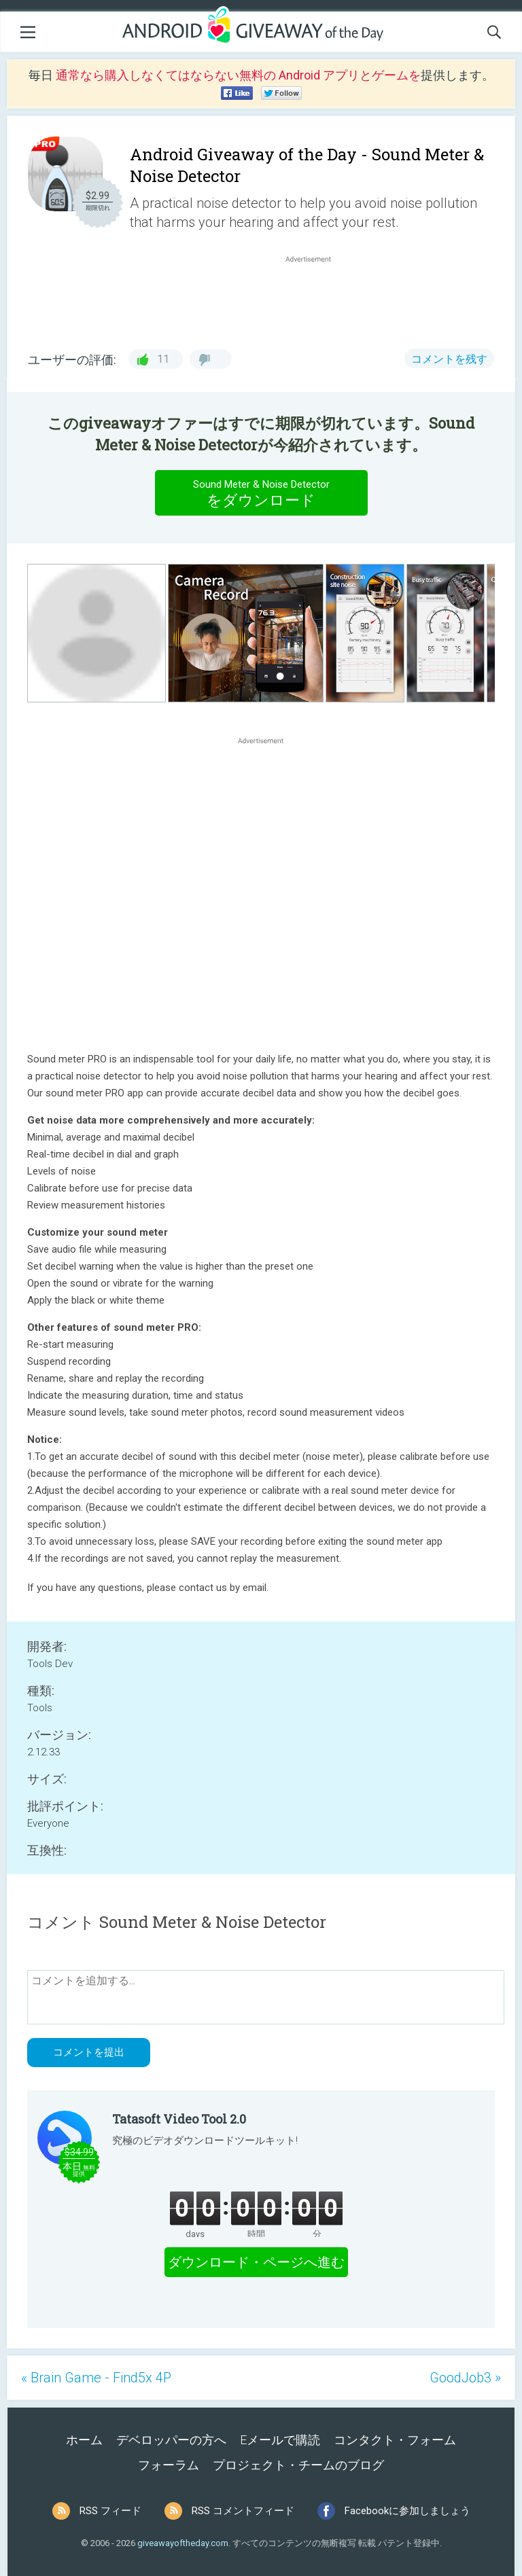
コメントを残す (449, 359)
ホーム (84, 2440)
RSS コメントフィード (243, 2511)
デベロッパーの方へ (171, 2440)
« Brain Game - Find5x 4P (96, 2377)
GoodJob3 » (465, 2377)
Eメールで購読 (280, 2440)
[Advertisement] (315, 298)
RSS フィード (110, 2511)
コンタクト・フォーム (395, 2440)
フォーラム (168, 2465)
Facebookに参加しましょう (407, 2511)
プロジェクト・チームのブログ (298, 2465)
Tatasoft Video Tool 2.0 (179, 2119)
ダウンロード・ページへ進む (256, 2262)
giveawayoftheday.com (182, 2543)
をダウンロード (261, 492)
